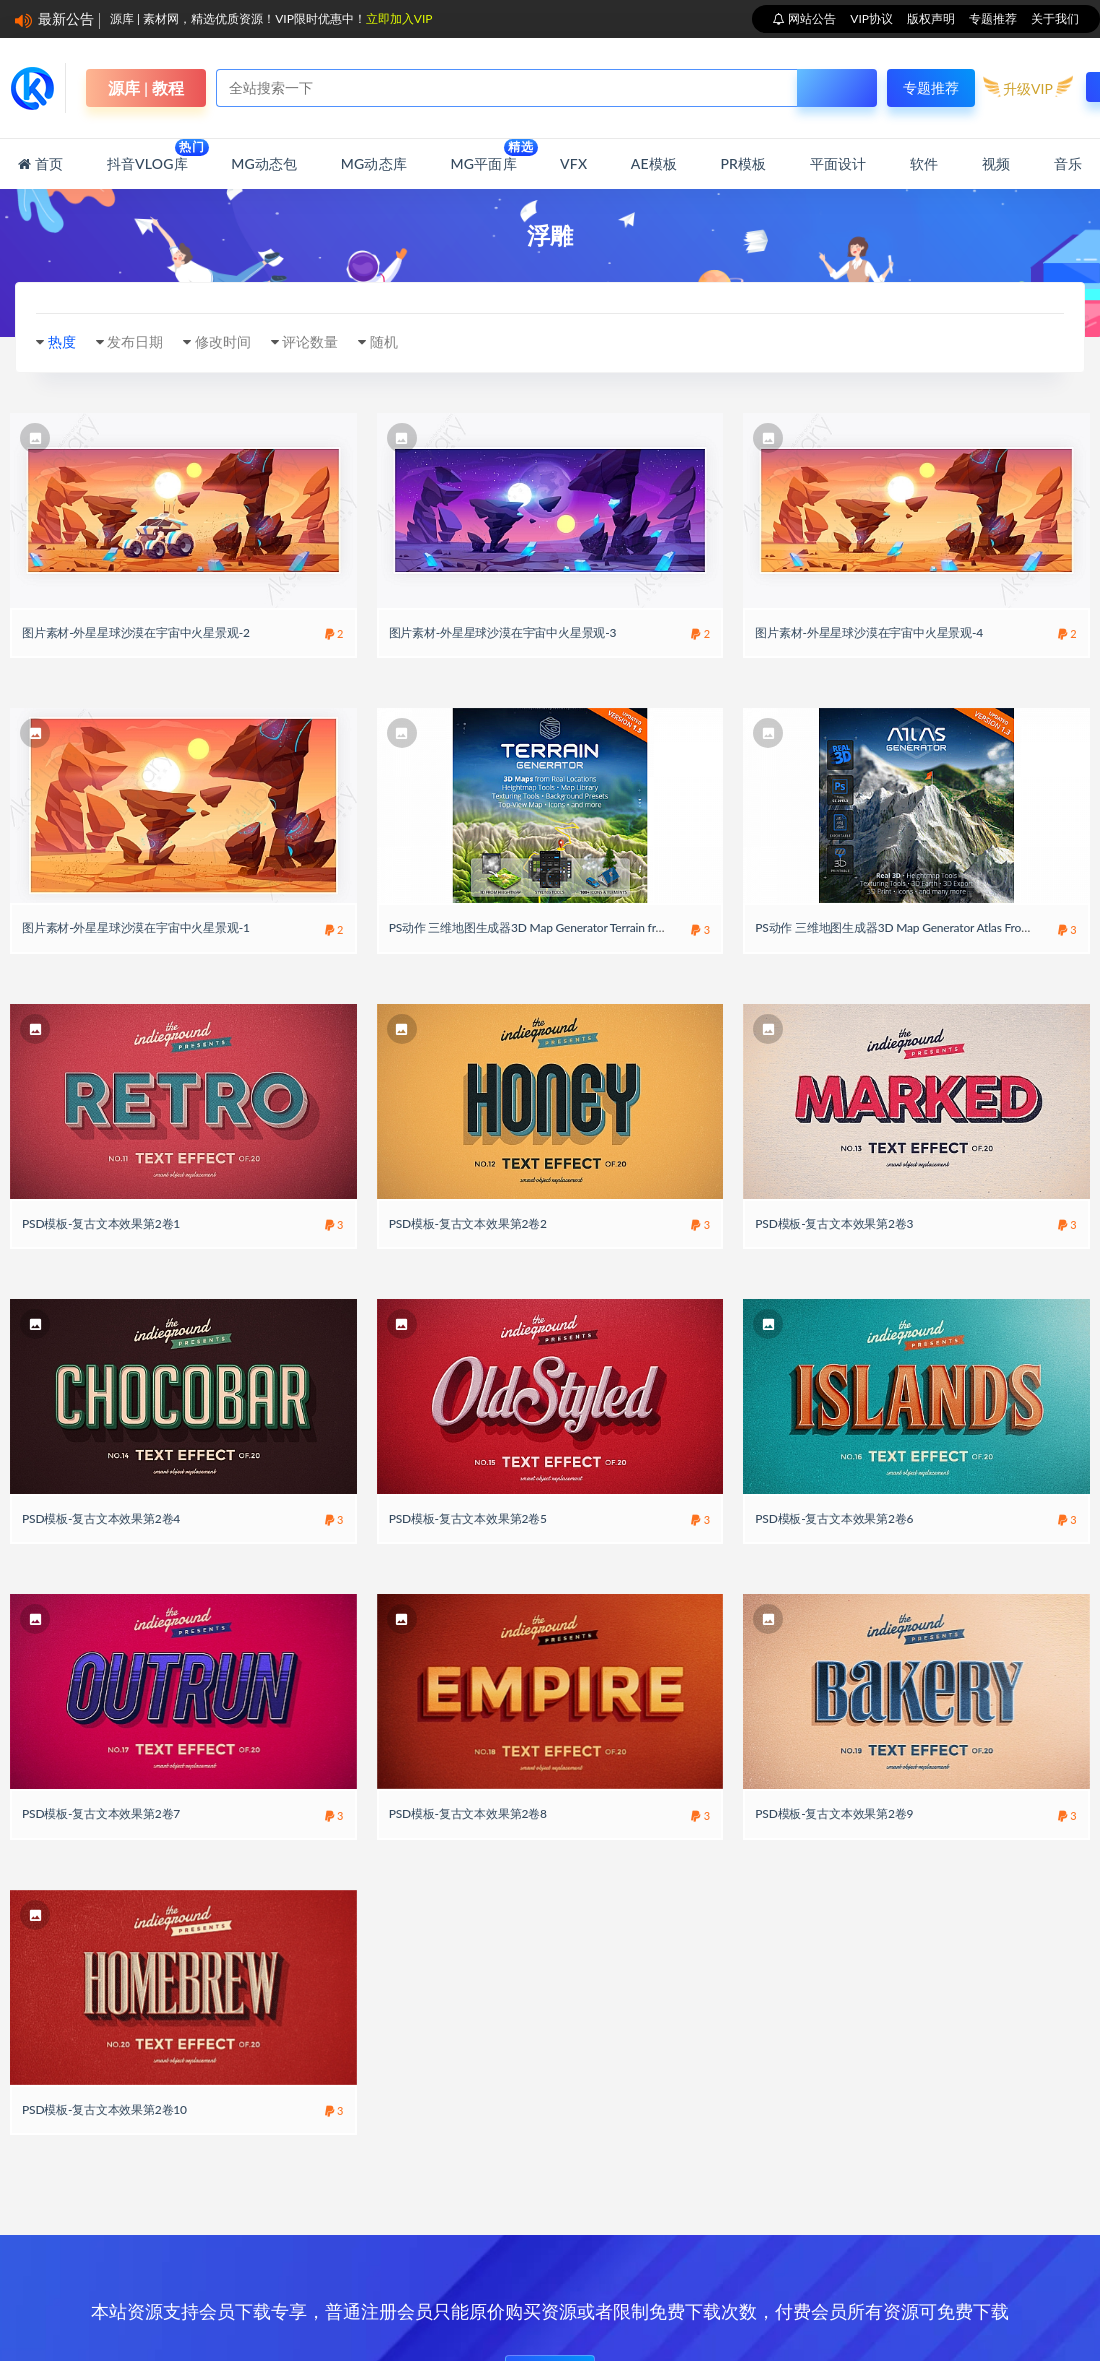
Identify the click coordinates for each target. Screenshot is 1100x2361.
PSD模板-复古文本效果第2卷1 (101, 1223)
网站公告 (810, 18)
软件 (924, 163)
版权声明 (931, 18)
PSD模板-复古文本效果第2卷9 (834, 1813)
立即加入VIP (399, 18)
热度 (62, 341)
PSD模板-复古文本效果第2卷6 (834, 1518)
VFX (573, 163)
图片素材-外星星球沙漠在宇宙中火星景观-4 (869, 632)
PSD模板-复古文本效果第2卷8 (468, 1813)
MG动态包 (264, 163)
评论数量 (310, 341)
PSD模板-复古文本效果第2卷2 (468, 1223)
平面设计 (838, 163)
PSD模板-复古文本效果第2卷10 (104, 2109)
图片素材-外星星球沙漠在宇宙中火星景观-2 (136, 632)
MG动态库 (374, 163)
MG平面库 (483, 155)
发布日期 (135, 341)
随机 (384, 341)
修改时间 (223, 341)
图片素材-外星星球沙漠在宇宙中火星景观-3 (503, 632)
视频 (996, 163)
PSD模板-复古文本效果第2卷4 (101, 1518)
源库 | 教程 (146, 87)
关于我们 (1055, 18)
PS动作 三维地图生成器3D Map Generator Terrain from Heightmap (560, 927)
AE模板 (654, 163)
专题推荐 (993, 18)
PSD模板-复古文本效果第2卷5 (468, 1518)
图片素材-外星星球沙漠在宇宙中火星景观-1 (136, 927)
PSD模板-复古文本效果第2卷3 (834, 1223)
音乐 (1068, 163)
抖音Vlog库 (147, 155)
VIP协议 (871, 18)
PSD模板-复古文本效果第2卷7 (101, 1813)
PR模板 (743, 163)
